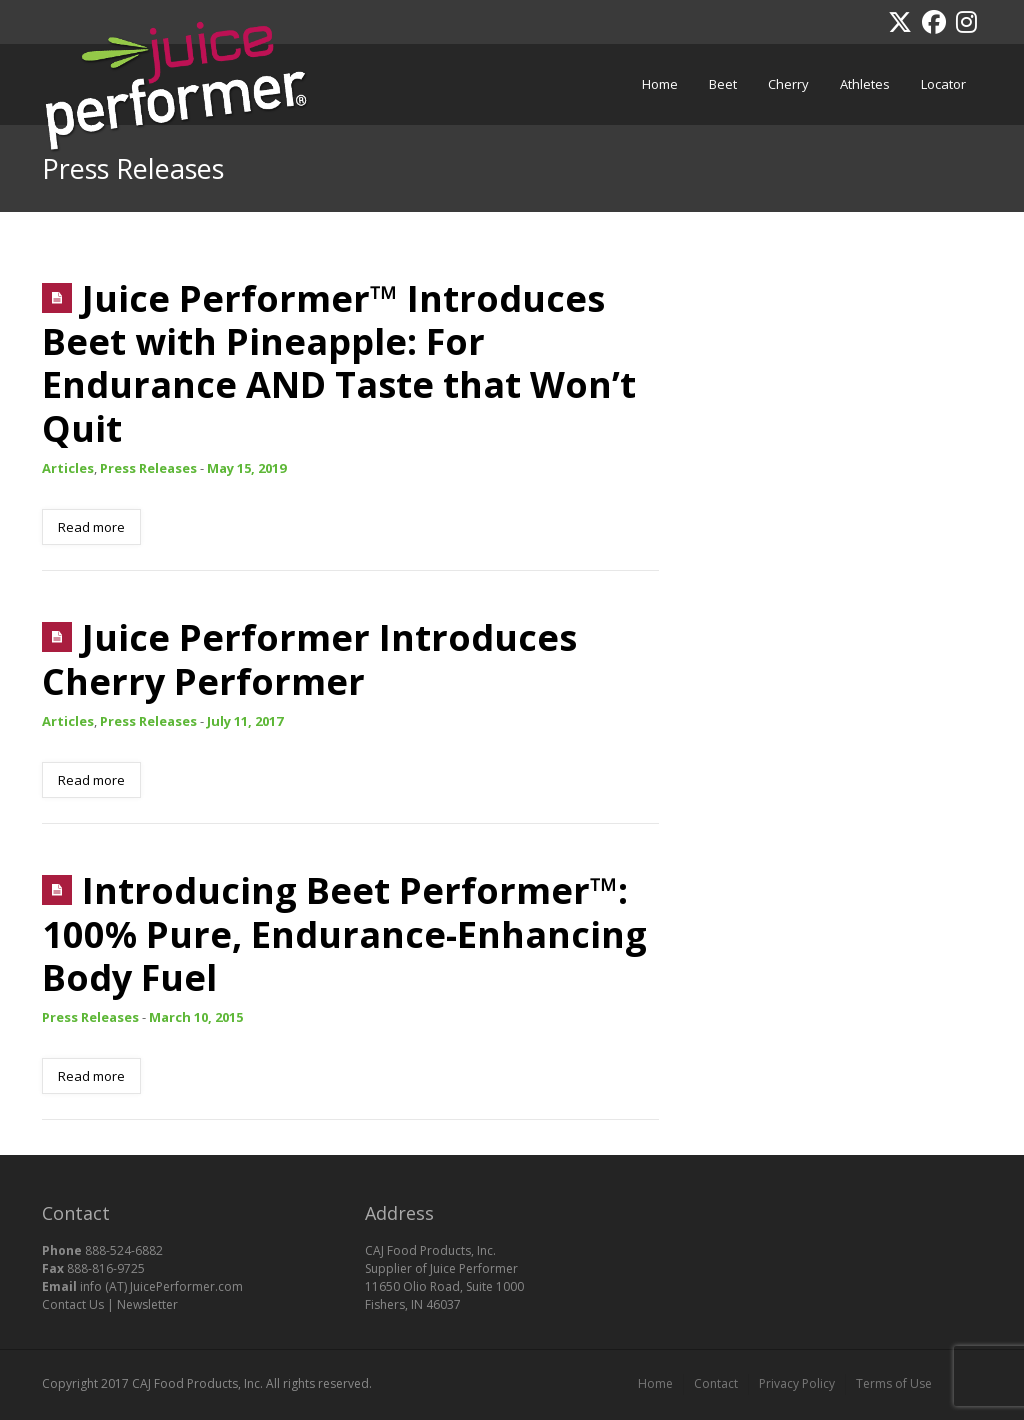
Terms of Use (894, 1383)
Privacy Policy (797, 1383)
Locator (943, 84)
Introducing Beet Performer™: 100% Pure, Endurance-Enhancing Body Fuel (344, 933)
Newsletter (147, 1304)
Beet (718, 72)
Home (660, 84)
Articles (68, 468)
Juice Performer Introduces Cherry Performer (309, 659)
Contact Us (73, 1304)
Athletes (865, 84)
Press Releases (148, 468)
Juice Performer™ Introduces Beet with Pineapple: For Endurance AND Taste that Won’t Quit (339, 363)
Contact (716, 1383)
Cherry (783, 72)
